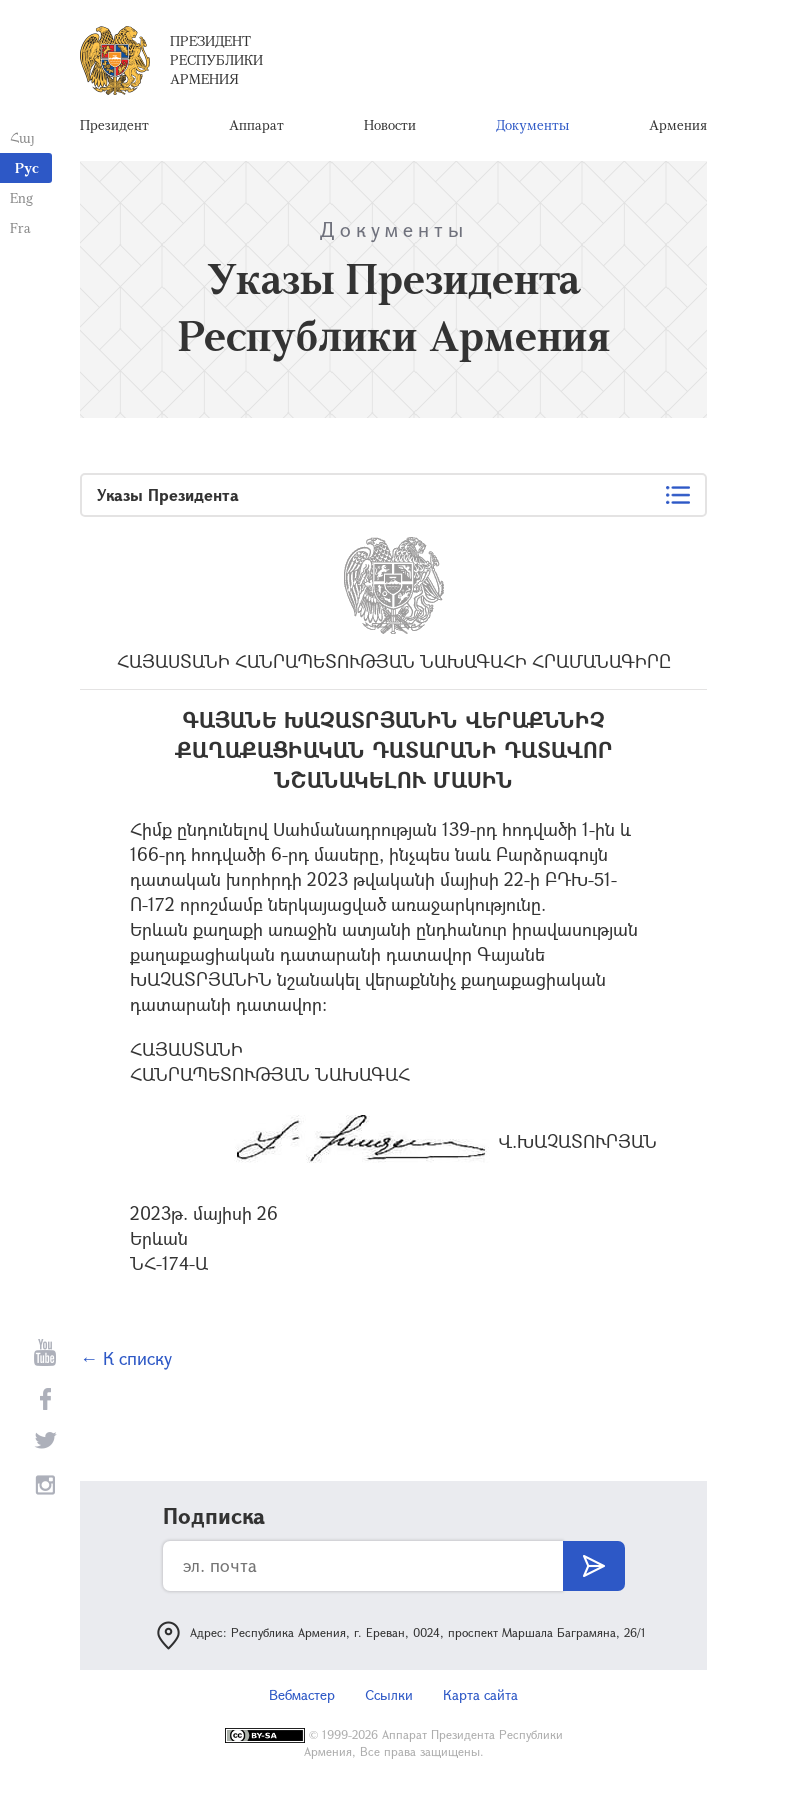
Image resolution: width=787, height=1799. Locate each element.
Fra (20, 227)
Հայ (22, 137)
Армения (678, 124)
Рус (27, 167)
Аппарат (256, 124)
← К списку (126, 1358)
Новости (390, 124)
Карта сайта (480, 1694)
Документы (532, 124)
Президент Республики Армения (216, 59)
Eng (21, 197)
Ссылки (389, 1694)
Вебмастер (302, 1694)
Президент (114, 124)
